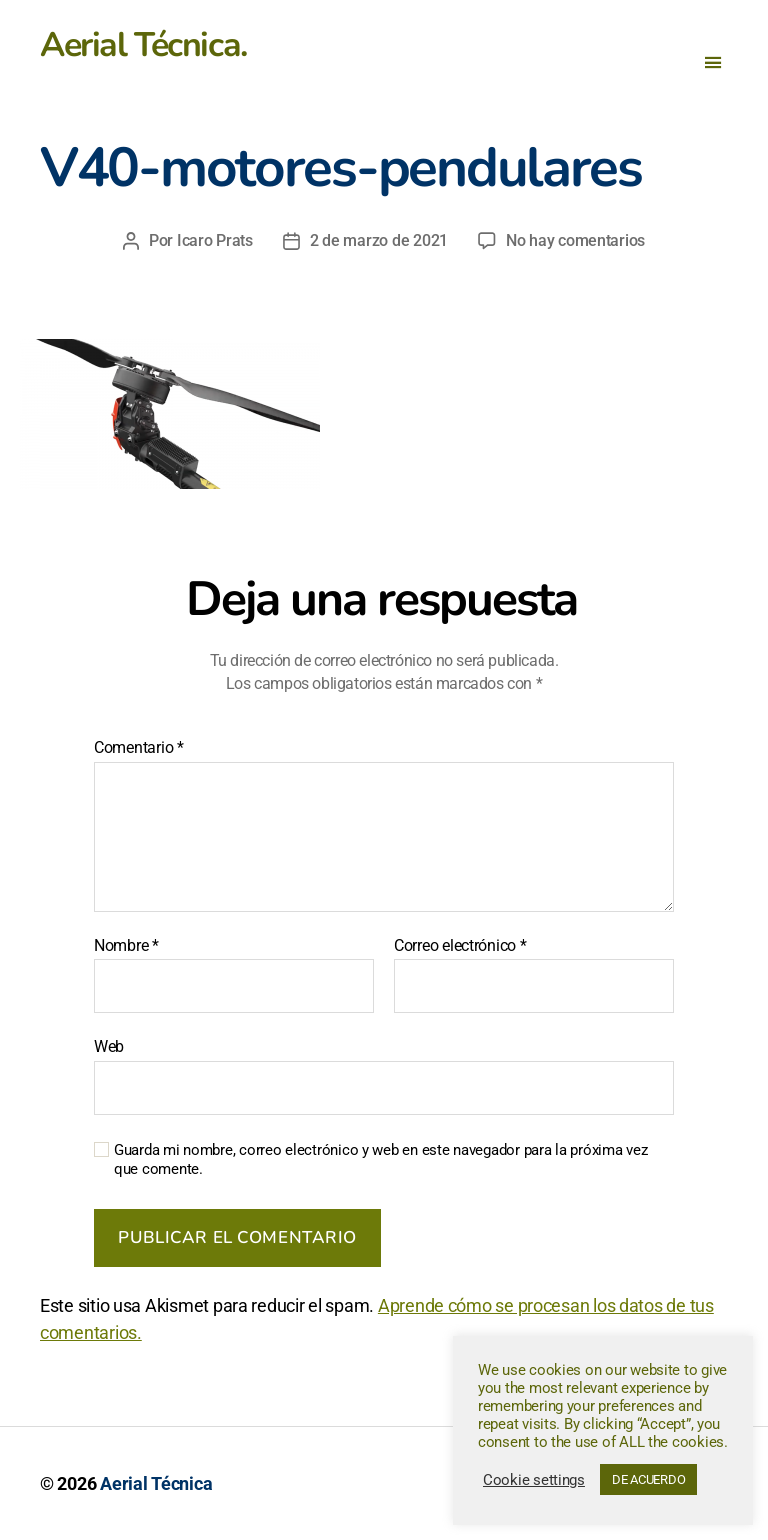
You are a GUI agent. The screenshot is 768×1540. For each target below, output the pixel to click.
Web (109, 1046)
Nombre (126, 946)
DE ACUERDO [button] (648, 1479)
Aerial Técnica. (143, 45)
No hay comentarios (575, 240)
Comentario (139, 748)
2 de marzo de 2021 (379, 240)
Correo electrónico (460, 946)
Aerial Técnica (156, 1483)
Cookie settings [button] (534, 1480)
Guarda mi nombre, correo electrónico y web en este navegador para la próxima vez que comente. (380, 1159)
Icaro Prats (215, 240)
